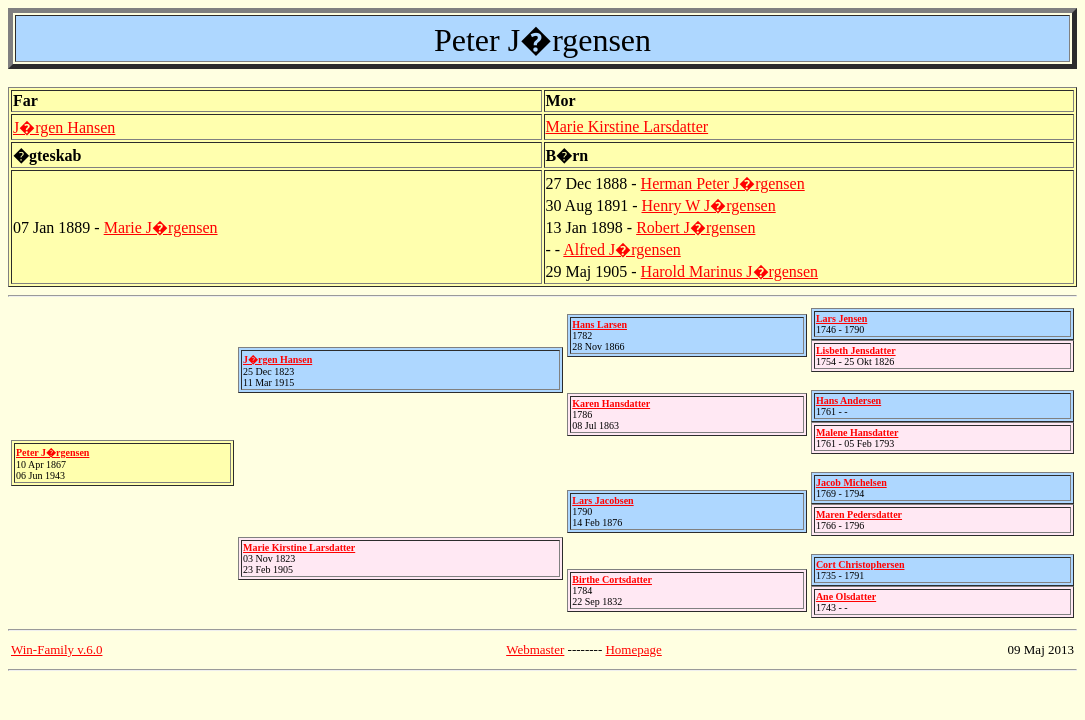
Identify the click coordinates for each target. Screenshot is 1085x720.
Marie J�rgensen (161, 227)
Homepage (633, 649)
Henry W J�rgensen (709, 205)
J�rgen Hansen (64, 127)
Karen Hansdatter (611, 403)
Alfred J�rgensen (621, 249)
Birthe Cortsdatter (612, 579)
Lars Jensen (841, 318)
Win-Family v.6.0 (56, 649)
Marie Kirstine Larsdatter (627, 126)
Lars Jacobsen (602, 500)
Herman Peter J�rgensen (723, 183)
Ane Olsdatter (846, 596)
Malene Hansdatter (857, 432)
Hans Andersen (848, 400)
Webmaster (535, 649)
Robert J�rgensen (695, 227)
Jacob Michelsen (851, 482)
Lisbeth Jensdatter (856, 350)
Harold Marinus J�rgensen (729, 271)
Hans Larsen (599, 324)
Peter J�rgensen (52, 452)
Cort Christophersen (860, 564)
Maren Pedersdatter (859, 514)
